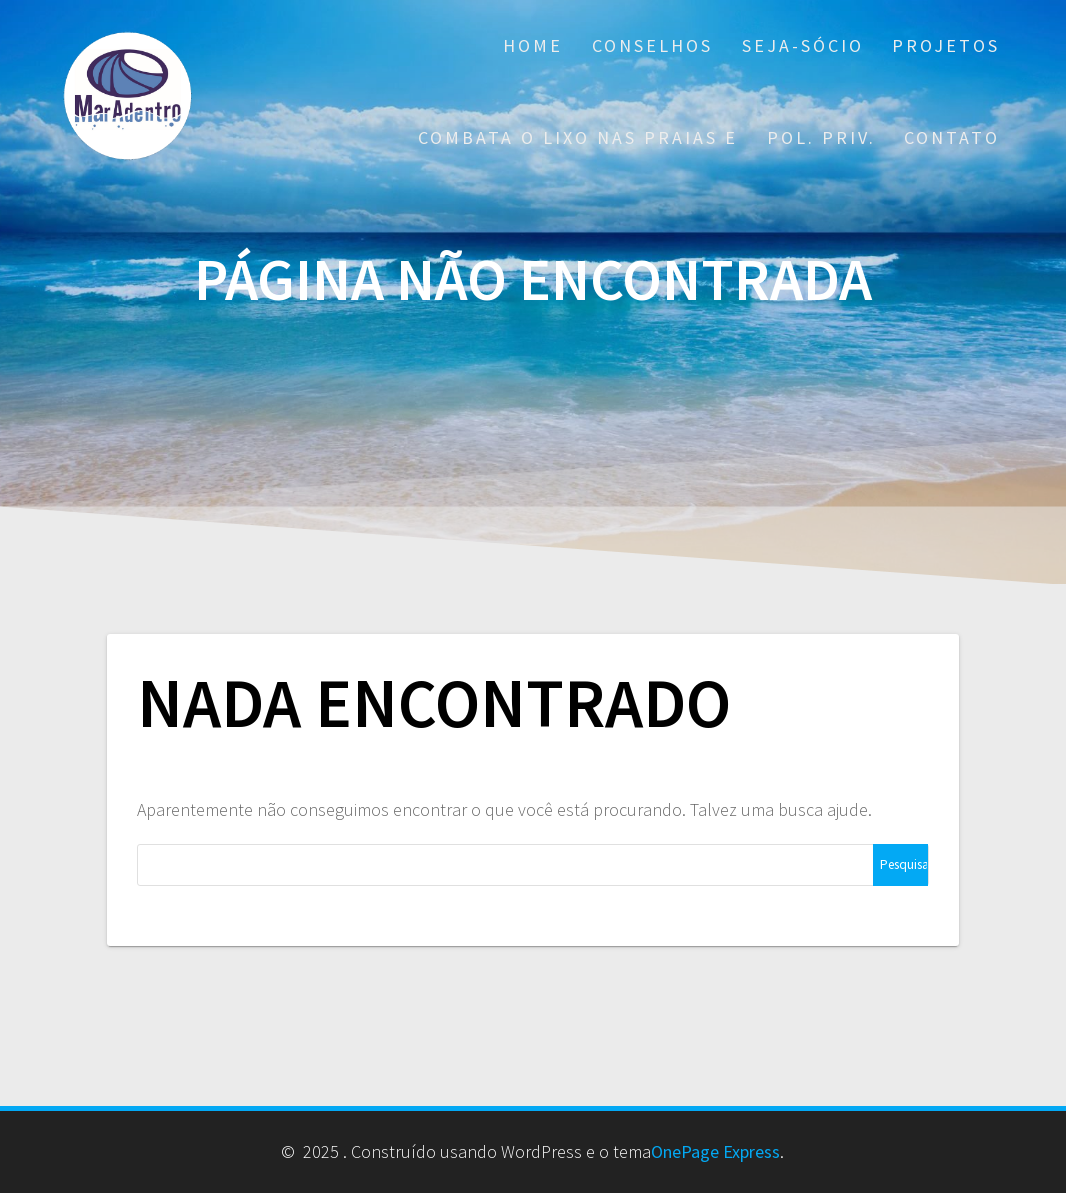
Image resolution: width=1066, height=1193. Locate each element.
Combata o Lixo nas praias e (578, 137)
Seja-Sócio (803, 45)
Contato (952, 137)
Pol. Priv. (821, 137)
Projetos (946, 45)
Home (533, 45)
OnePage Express (715, 1151)
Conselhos (652, 45)
